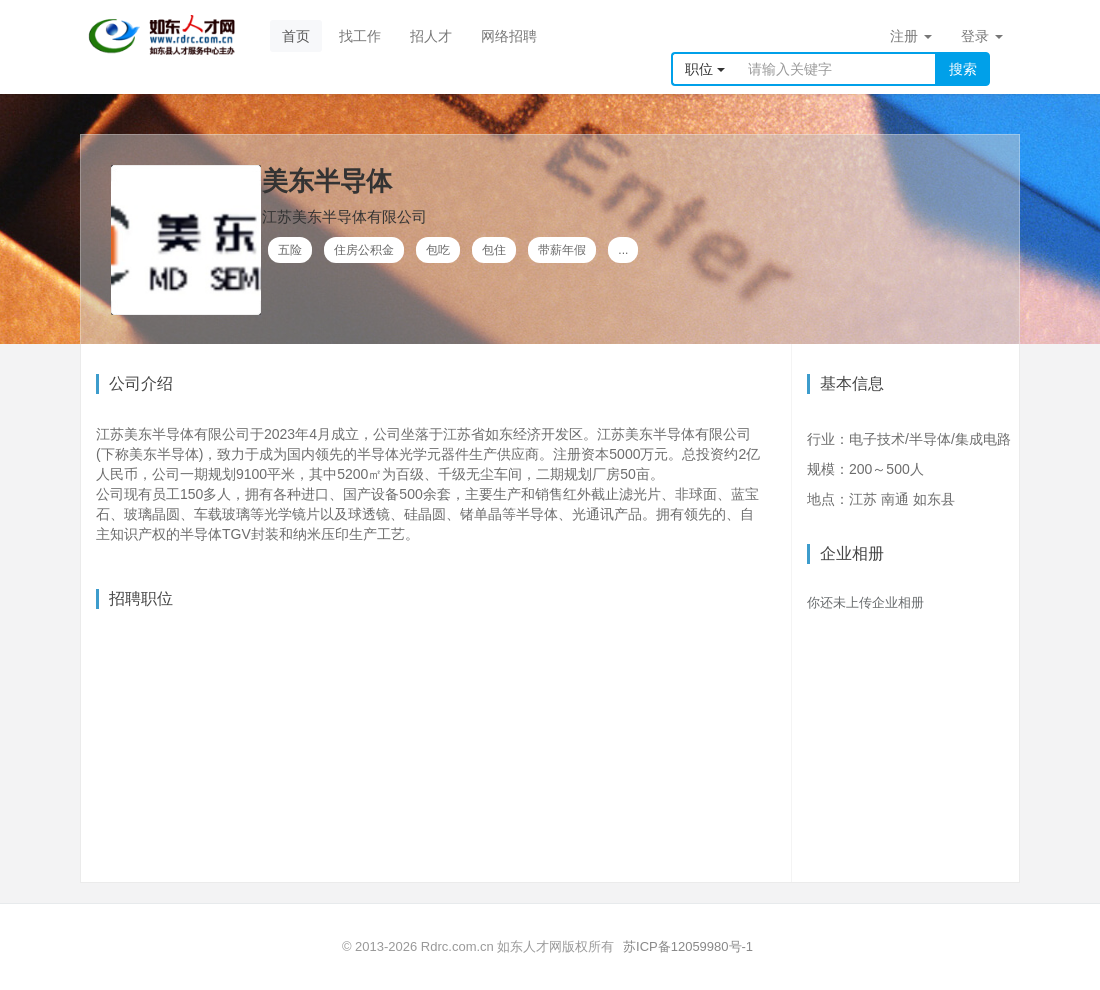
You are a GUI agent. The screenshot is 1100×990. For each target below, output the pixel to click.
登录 (982, 36)
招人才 (431, 36)
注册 (911, 36)
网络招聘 (509, 36)
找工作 (360, 36)
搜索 (963, 69)
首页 (296, 36)
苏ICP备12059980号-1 (688, 946)
